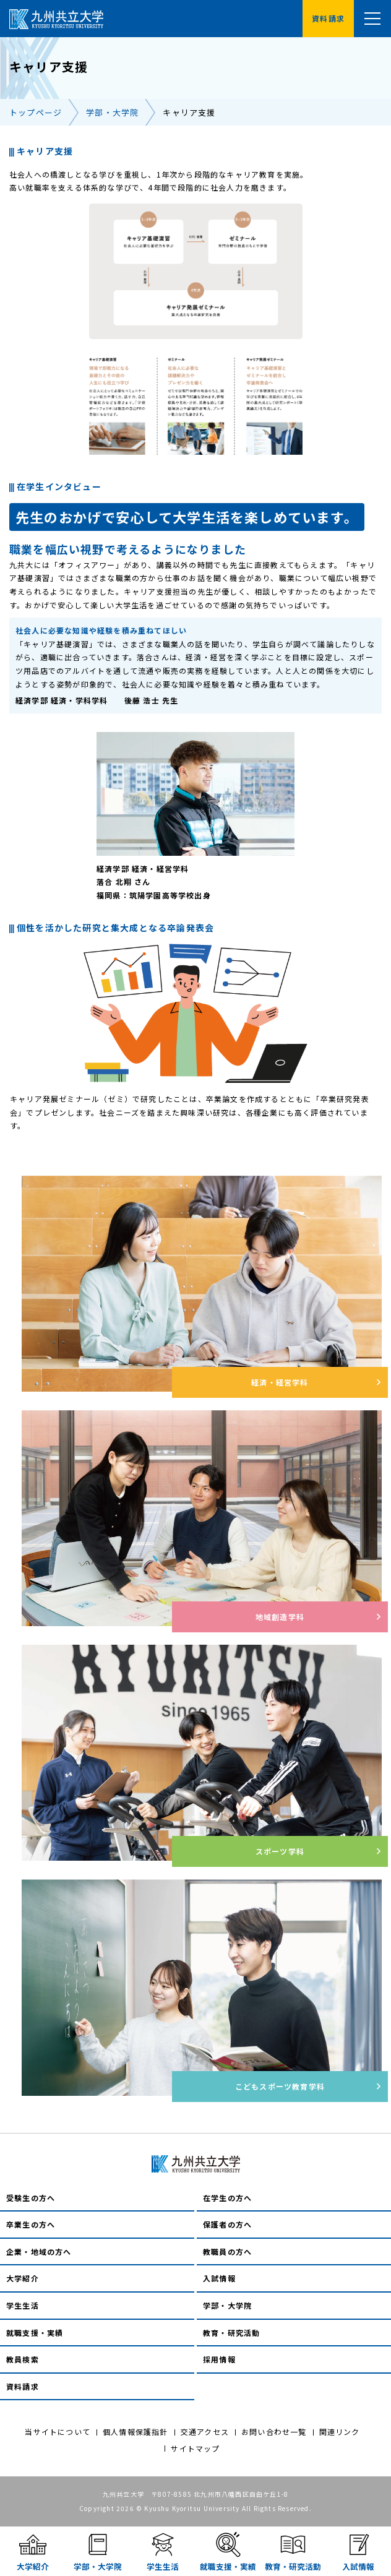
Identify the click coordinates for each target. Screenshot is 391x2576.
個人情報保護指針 (135, 2431)
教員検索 (22, 2359)
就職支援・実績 (34, 2332)
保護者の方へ (227, 2224)
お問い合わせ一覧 (274, 2431)
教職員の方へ (227, 2251)
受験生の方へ (30, 2197)
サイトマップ (195, 2448)
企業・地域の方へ (39, 2251)
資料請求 (22, 2386)
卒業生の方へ (30, 2224)
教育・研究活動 (231, 2332)
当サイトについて (57, 2431)
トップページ (35, 112)
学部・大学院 (112, 112)
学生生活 (22, 2305)
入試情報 (219, 2278)
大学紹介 (22, 2278)
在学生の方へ (227, 2197)
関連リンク (339, 2431)
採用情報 (219, 2359)
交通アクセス (205, 2431)
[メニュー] (372, 18)
